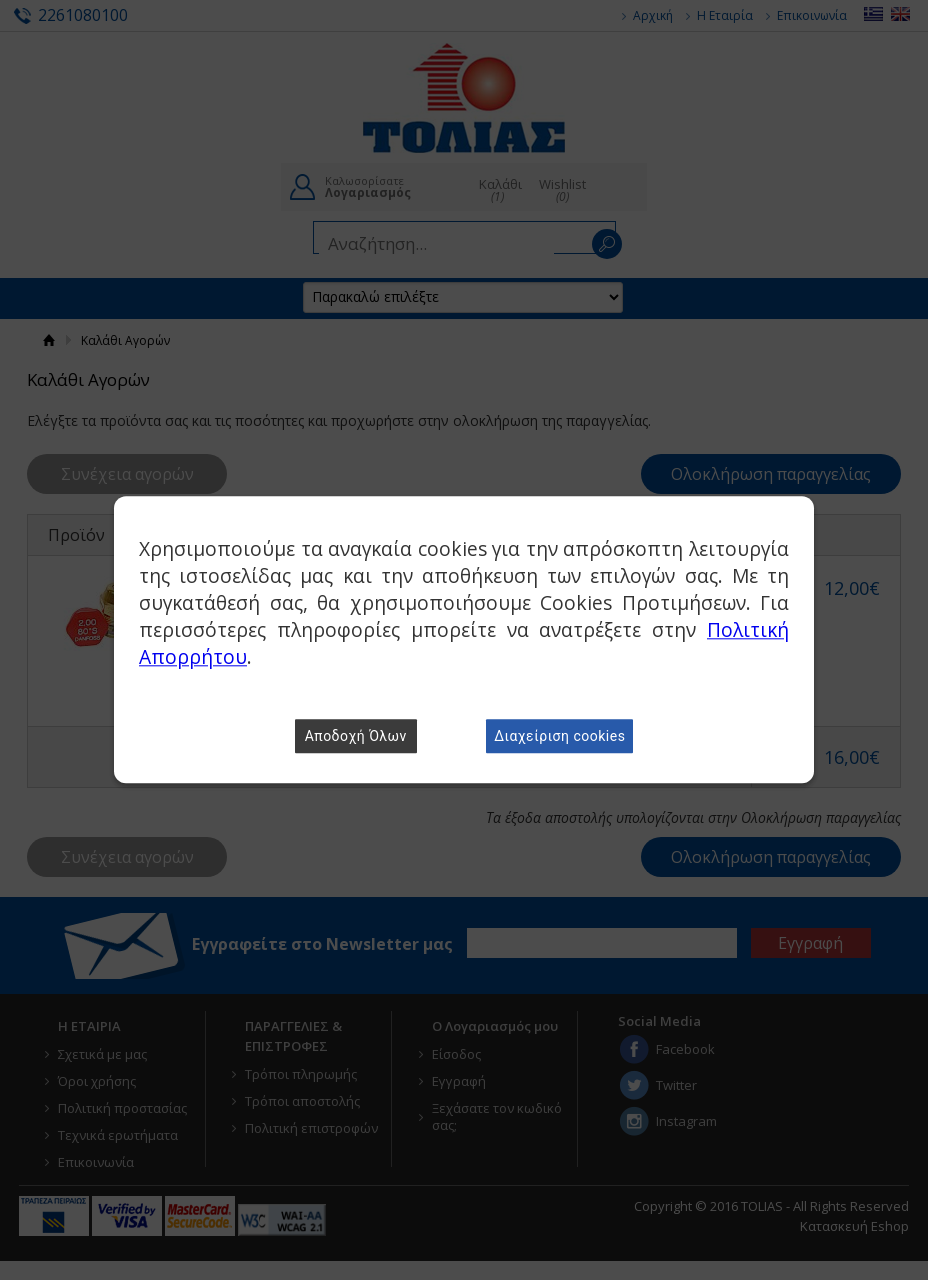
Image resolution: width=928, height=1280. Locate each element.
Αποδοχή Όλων (356, 737)
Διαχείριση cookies (559, 737)
